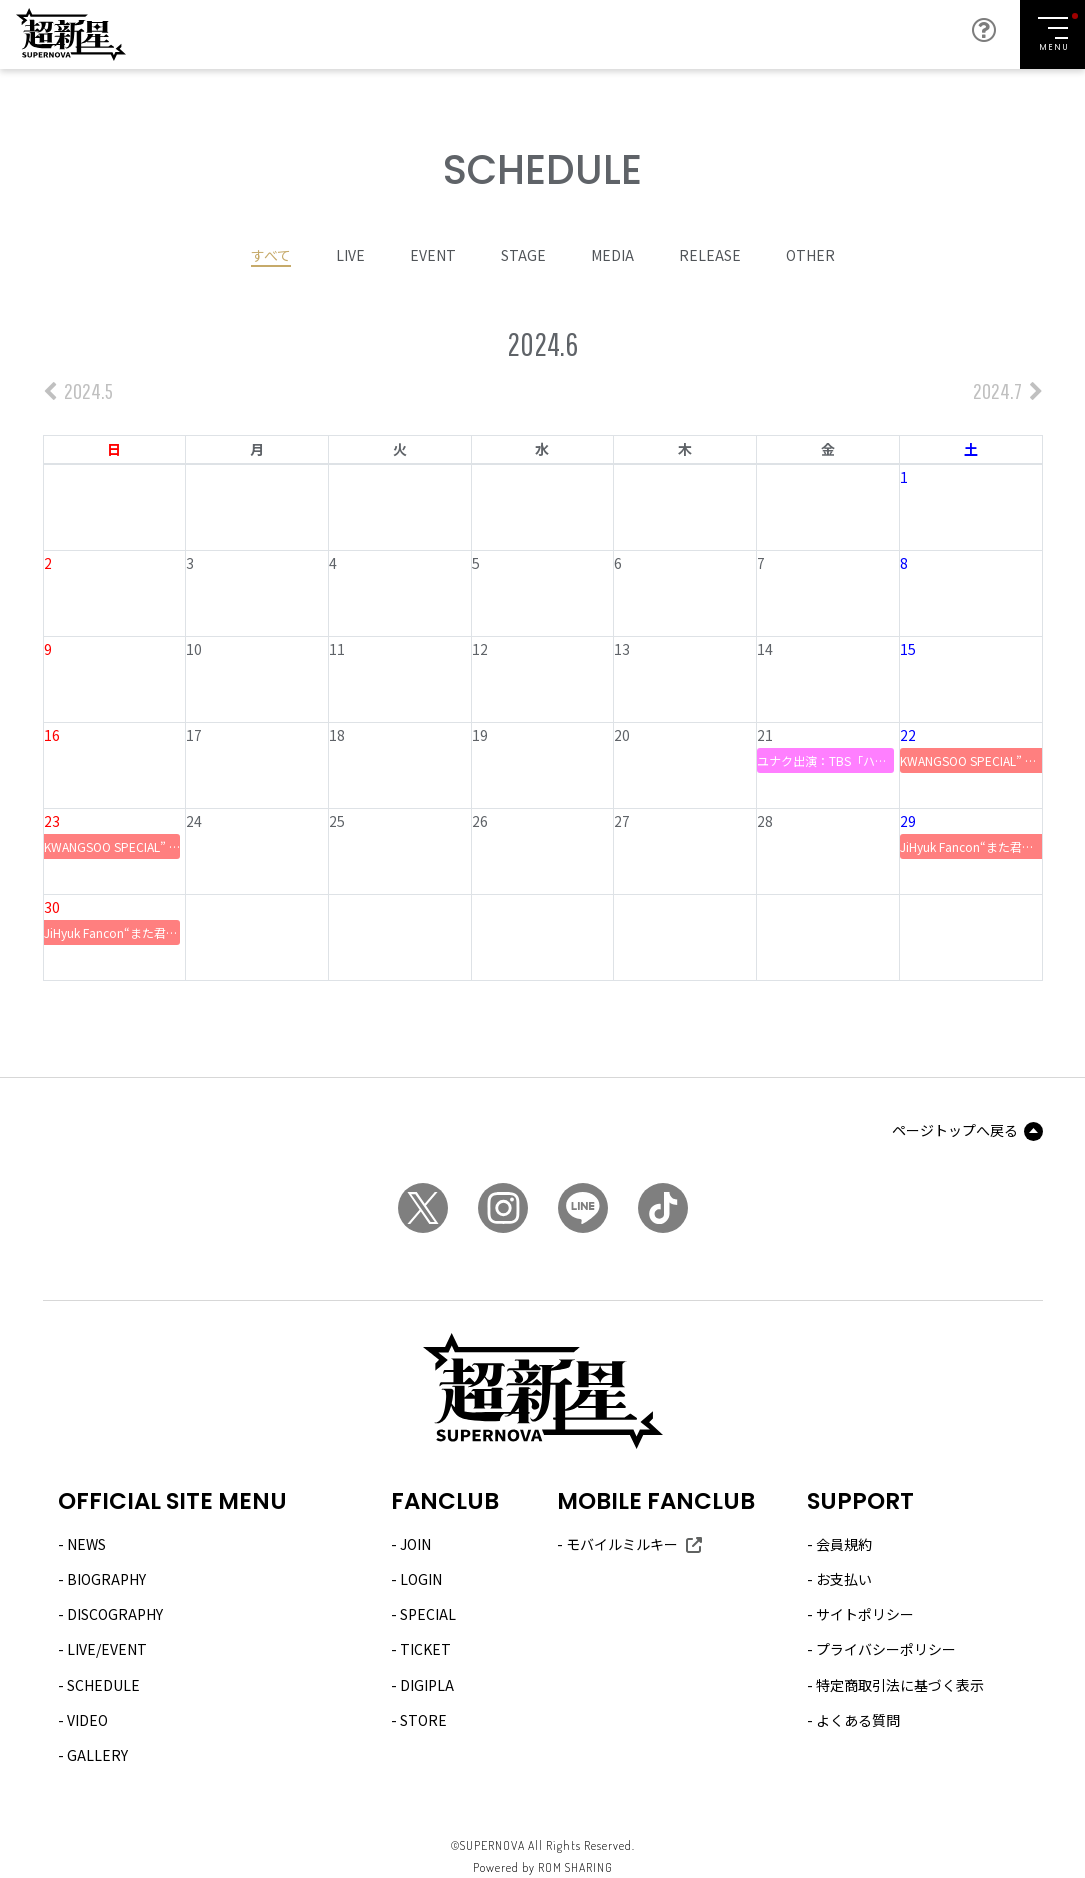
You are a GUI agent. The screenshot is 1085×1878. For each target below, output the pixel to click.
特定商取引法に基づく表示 (900, 1684)
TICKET (425, 1649)
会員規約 (844, 1544)
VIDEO (87, 1719)
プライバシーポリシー (886, 1649)
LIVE (350, 254)
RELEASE (710, 254)
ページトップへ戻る (955, 1129)
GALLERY (97, 1755)
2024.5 (78, 390)
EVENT (433, 254)
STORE (423, 1719)
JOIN (415, 1544)
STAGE (523, 254)
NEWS (86, 1544)
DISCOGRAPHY (115, 1614)
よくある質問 (858, 1719)
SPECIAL (428, 1614)
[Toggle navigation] (1052, 34)
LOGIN (421, 1579)
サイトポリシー (865, 1614)
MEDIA (612, 254)
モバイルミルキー (622, 1544)
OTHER (810, 254)
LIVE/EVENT (107, 1649)
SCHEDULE (103, 1684)
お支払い (844, 1579)
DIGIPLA (427, 1684)
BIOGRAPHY (106, 1579)
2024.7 (1008, 390)
